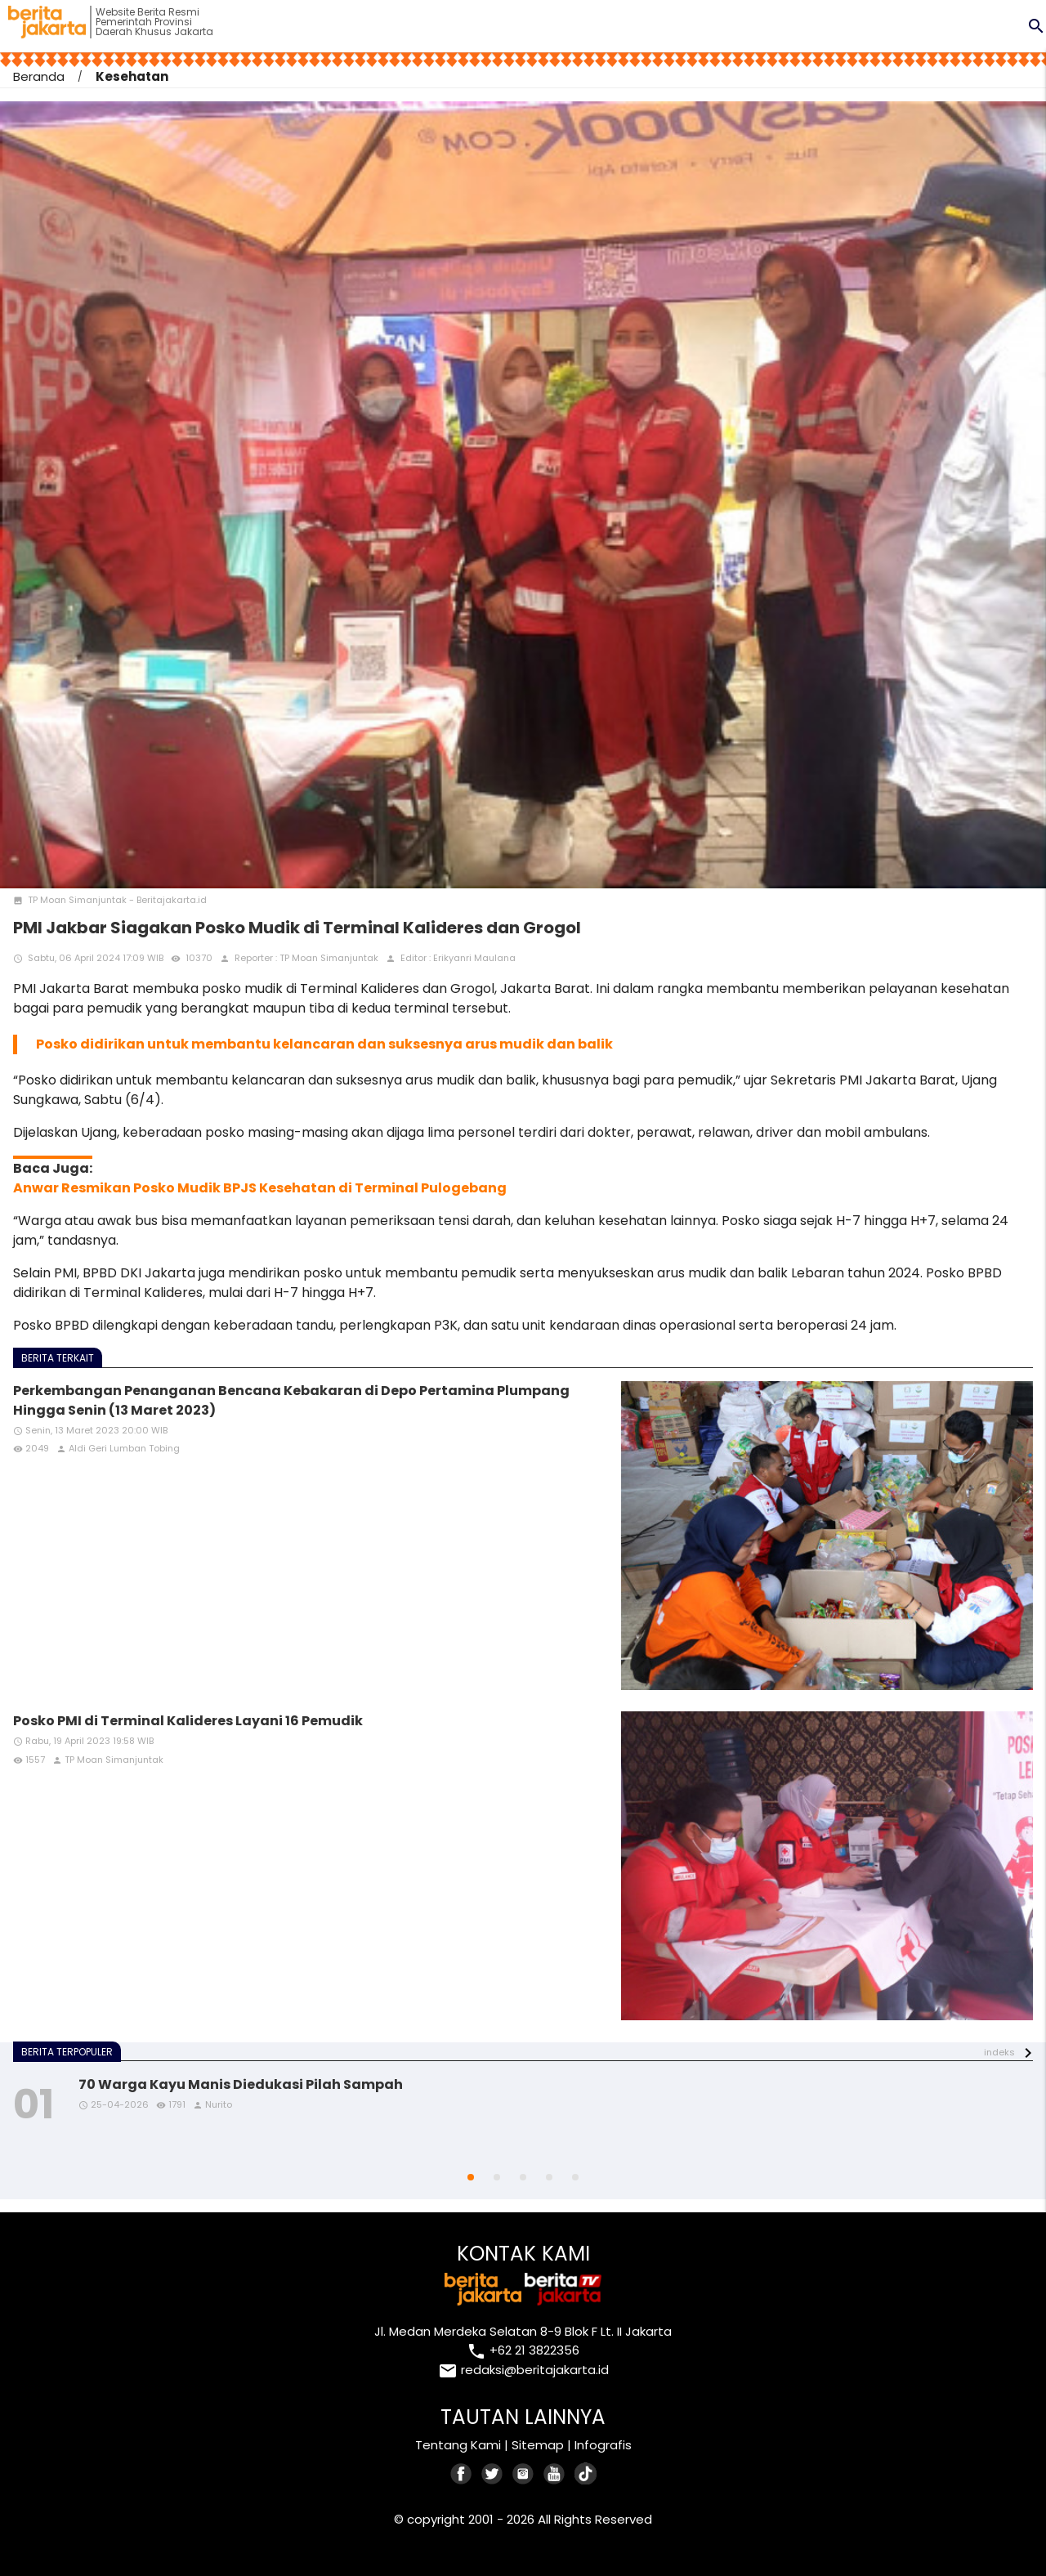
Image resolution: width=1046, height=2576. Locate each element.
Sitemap (538, 2444)
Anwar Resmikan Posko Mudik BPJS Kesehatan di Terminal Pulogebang (260, 1187)
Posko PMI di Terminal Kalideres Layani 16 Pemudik (188, 1720)
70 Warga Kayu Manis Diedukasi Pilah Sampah (240, 2084)
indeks (999, 2052)
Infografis (603, 2444)
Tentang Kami (458, 2444)
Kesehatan (132, 76)
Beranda (39, 76)
